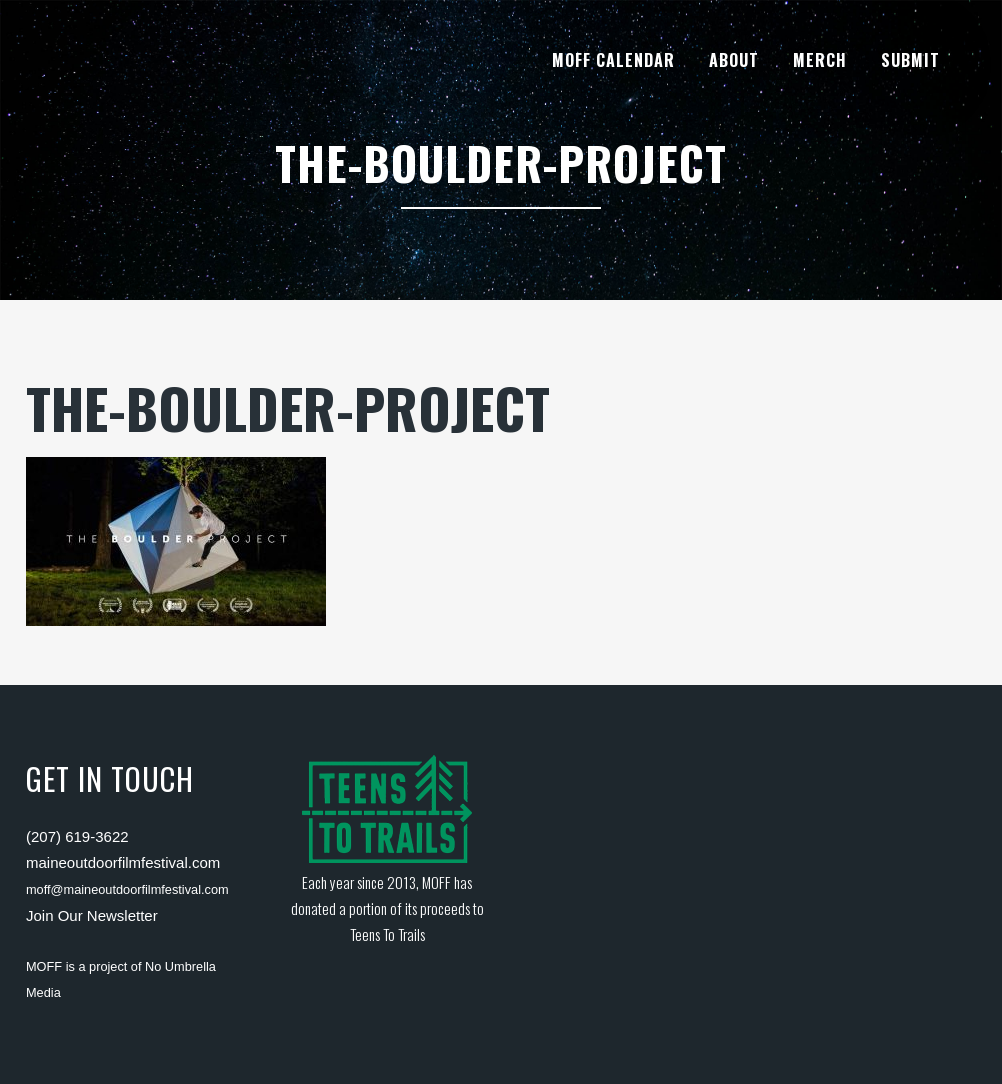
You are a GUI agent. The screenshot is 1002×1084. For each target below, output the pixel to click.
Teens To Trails (387, 934)
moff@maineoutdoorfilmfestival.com (127, 889)
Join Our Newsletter (92, 915)
